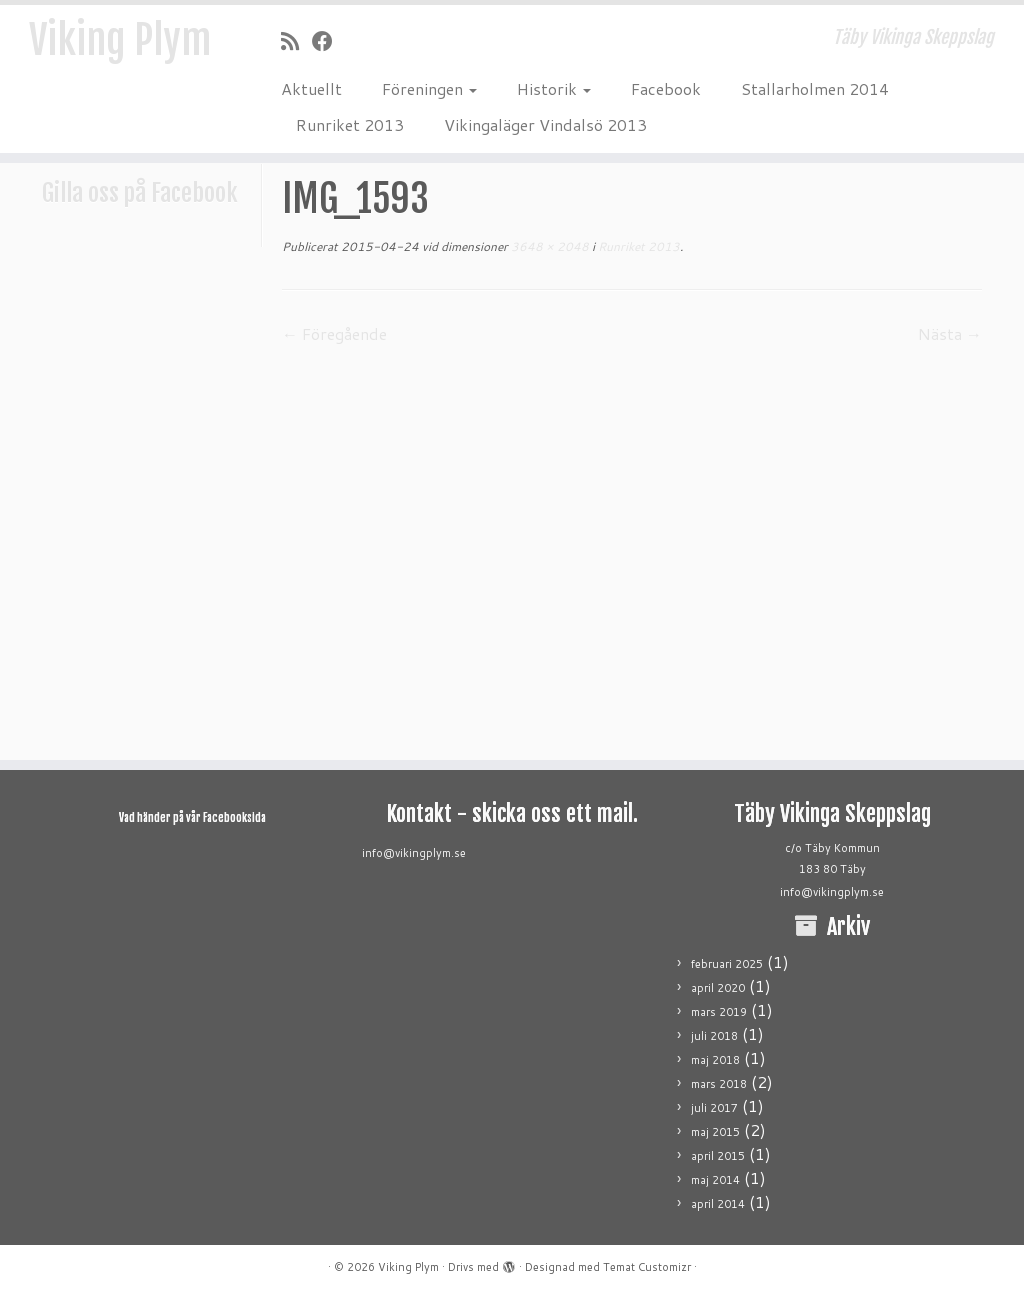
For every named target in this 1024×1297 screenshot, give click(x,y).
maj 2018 (715, 1060)
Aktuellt (311, 88)
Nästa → (950, 333)
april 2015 (718, 1156)
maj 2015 (715, 1132)
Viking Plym (120, 40)
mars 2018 (719, 1084)
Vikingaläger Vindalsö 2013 (545, 124)
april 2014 (718, 1204)
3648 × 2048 (548, 246)
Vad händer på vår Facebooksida (192, 818)
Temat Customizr (647, 1267)
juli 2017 (714, 1108)
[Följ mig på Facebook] (329, 41)
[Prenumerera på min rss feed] (296, 41)
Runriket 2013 (350, 124)
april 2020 (718, 988)
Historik (554, 88)
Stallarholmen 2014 (815, 88)
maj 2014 (715, 1180)
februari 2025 (727, 964)
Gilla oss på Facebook (140, 193)
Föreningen (429, 88)
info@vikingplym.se (414, 853)
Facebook (666, 88)
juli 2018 (714, 1036)
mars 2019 (719, 1012)
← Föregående (334, 333)
